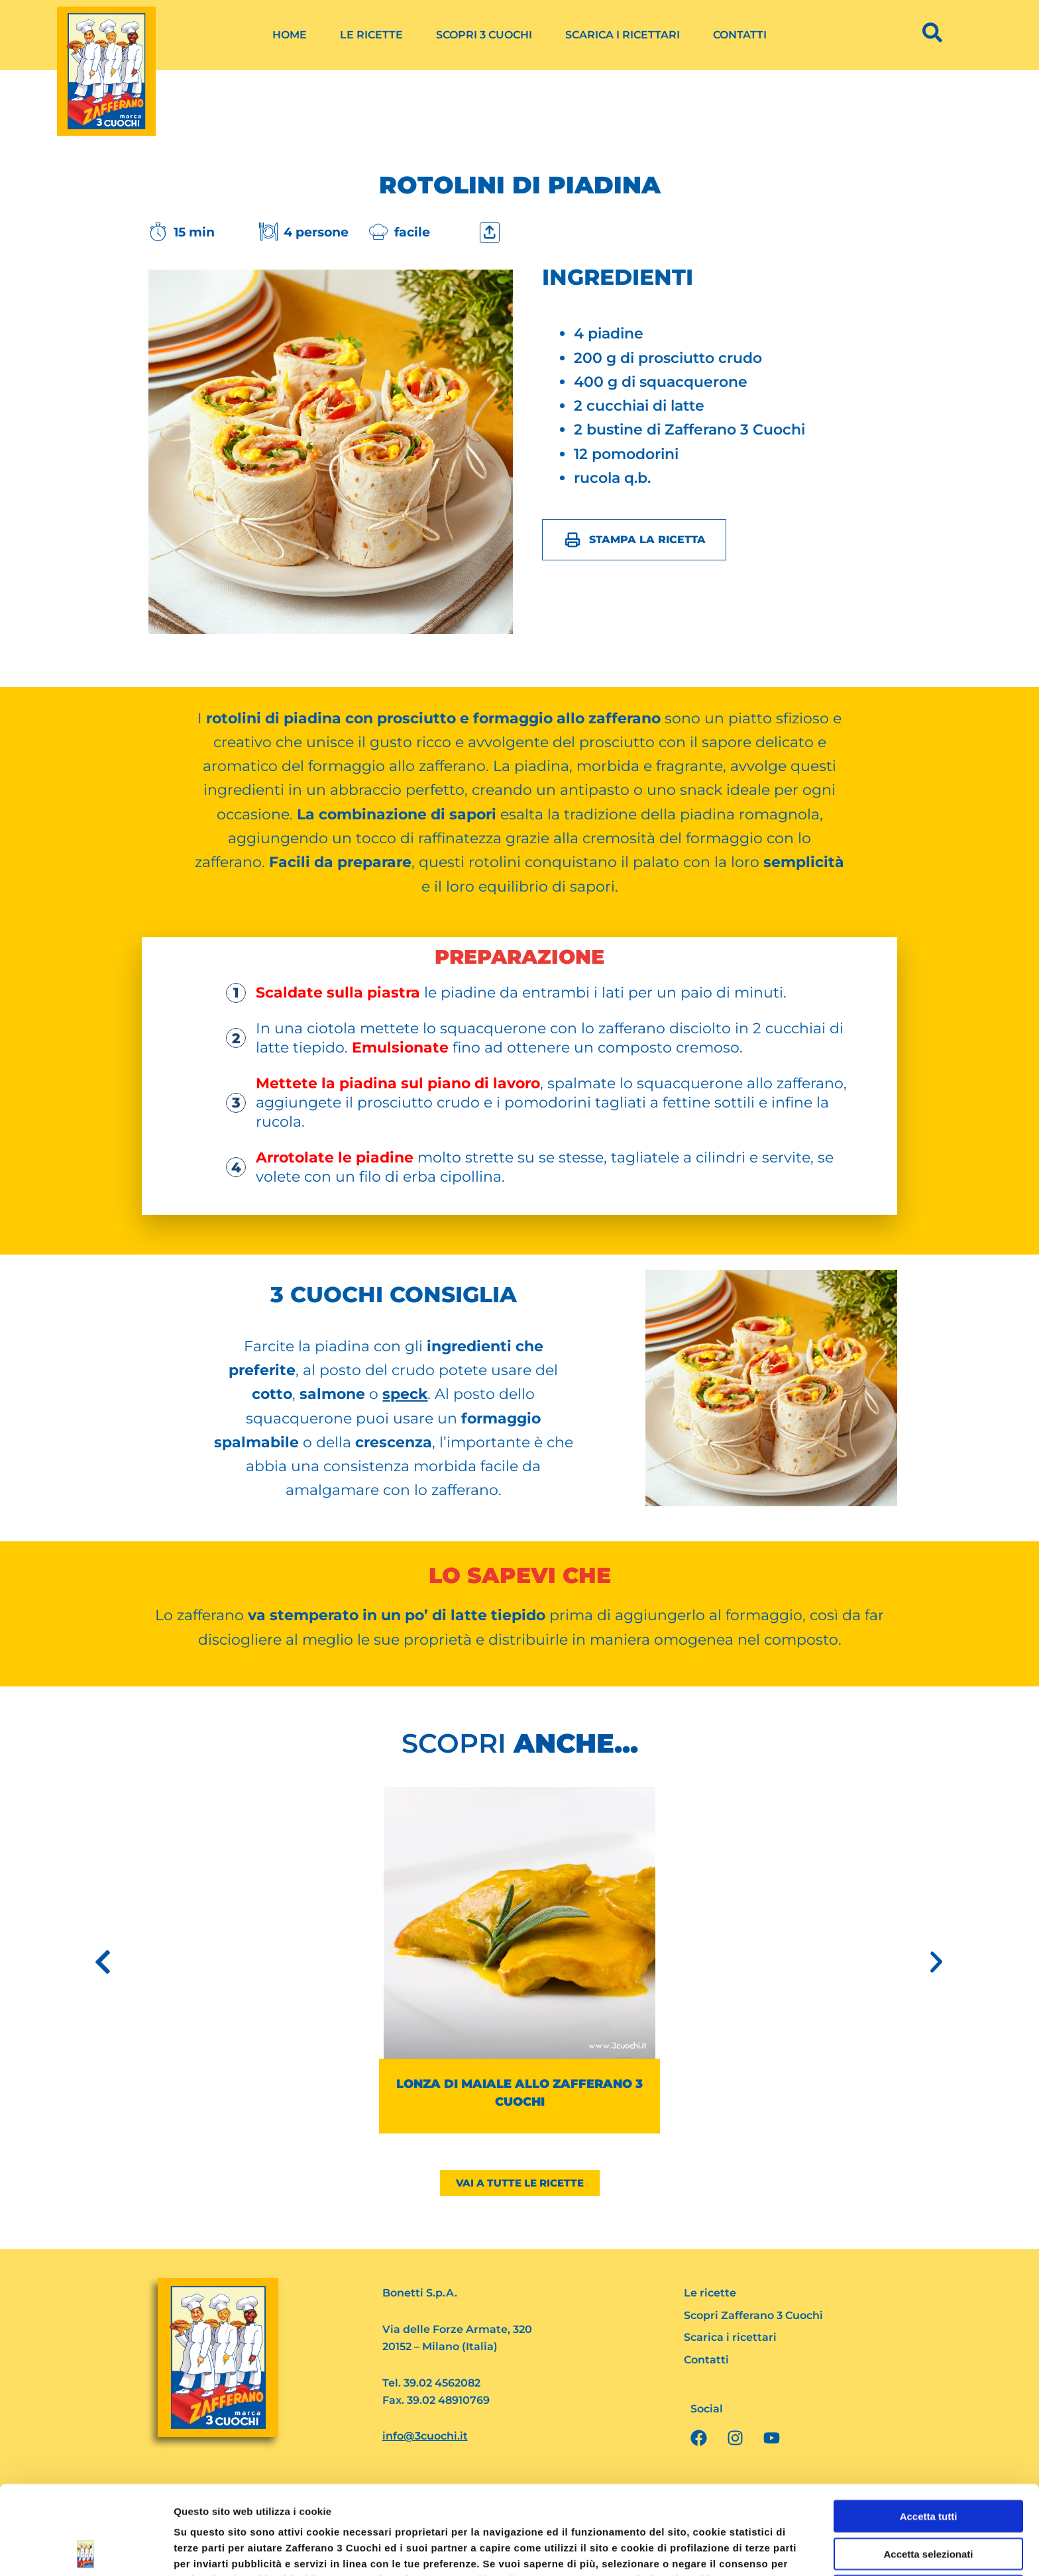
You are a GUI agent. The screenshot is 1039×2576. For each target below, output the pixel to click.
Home (289, 34)
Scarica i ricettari (622, 34)
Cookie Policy (492, 2491)
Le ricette (371, 34)
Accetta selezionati (928, 2465)
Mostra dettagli (697, 2549)
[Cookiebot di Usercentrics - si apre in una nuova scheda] (86, 2550)
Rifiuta (928, 2502)
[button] (103, 1962)
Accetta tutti (928, 2427)
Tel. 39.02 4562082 (431, 2383)
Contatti (740, 34)
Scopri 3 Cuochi (484, 34)
